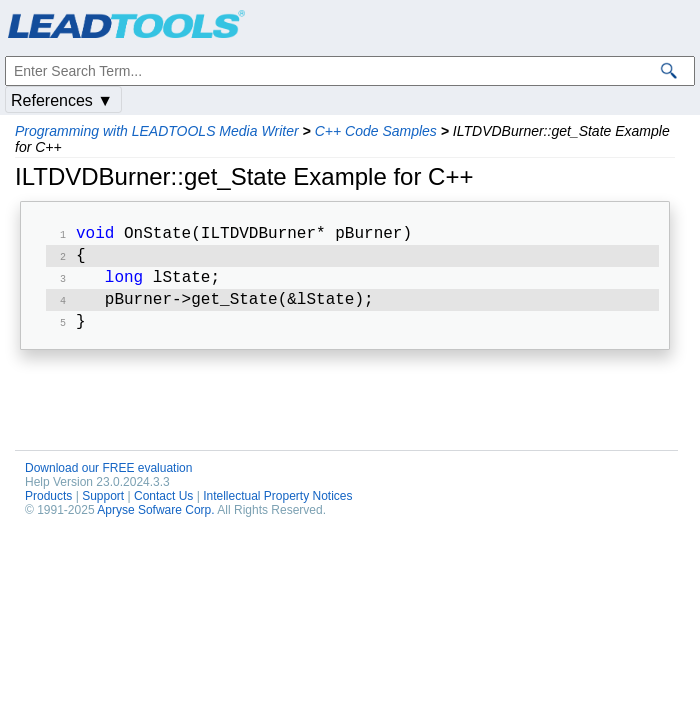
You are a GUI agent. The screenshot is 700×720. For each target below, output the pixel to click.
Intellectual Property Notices (277, 506)
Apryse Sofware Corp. (155, 520)
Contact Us (163, 506)
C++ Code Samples (376, 131)
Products (48, 506)
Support (103, 506)
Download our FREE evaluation (108, 478)
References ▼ (62, 100)
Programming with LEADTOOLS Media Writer (157, 131)
